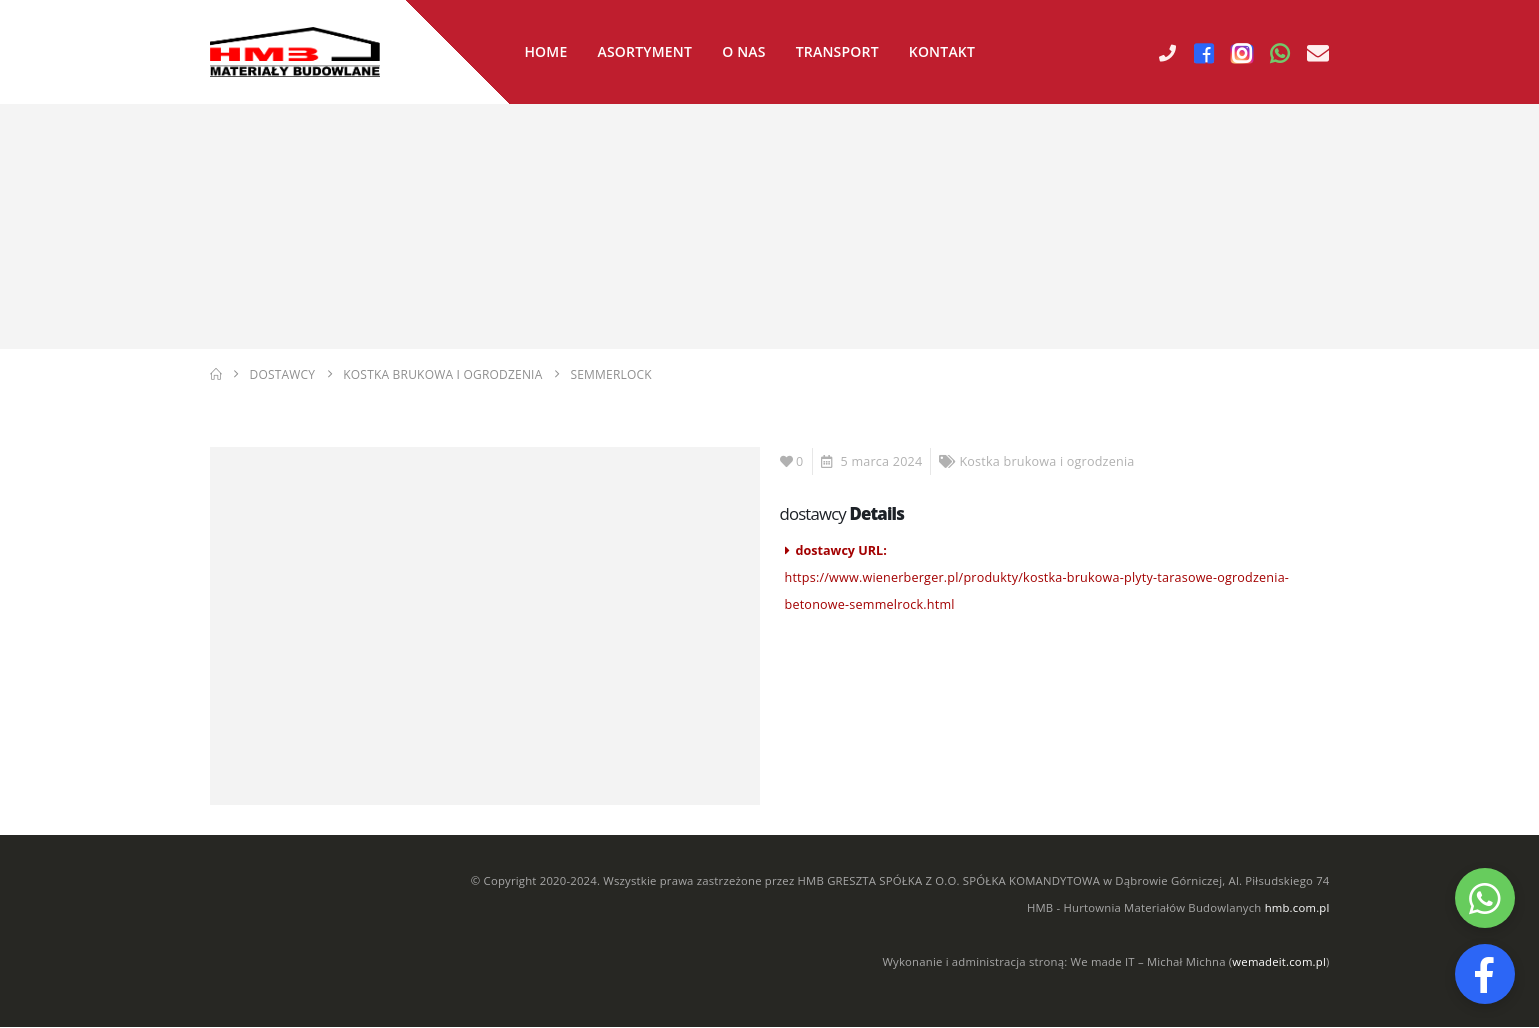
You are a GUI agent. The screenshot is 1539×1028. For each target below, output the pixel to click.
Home (545, 51)
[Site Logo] (295, 52)
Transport (837, 51)
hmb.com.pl (1297, 908)
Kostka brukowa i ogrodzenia (1046, 462)
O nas (744, 51)
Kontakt (942, 51)
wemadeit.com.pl (1279, 962)
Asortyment (644, 51)
